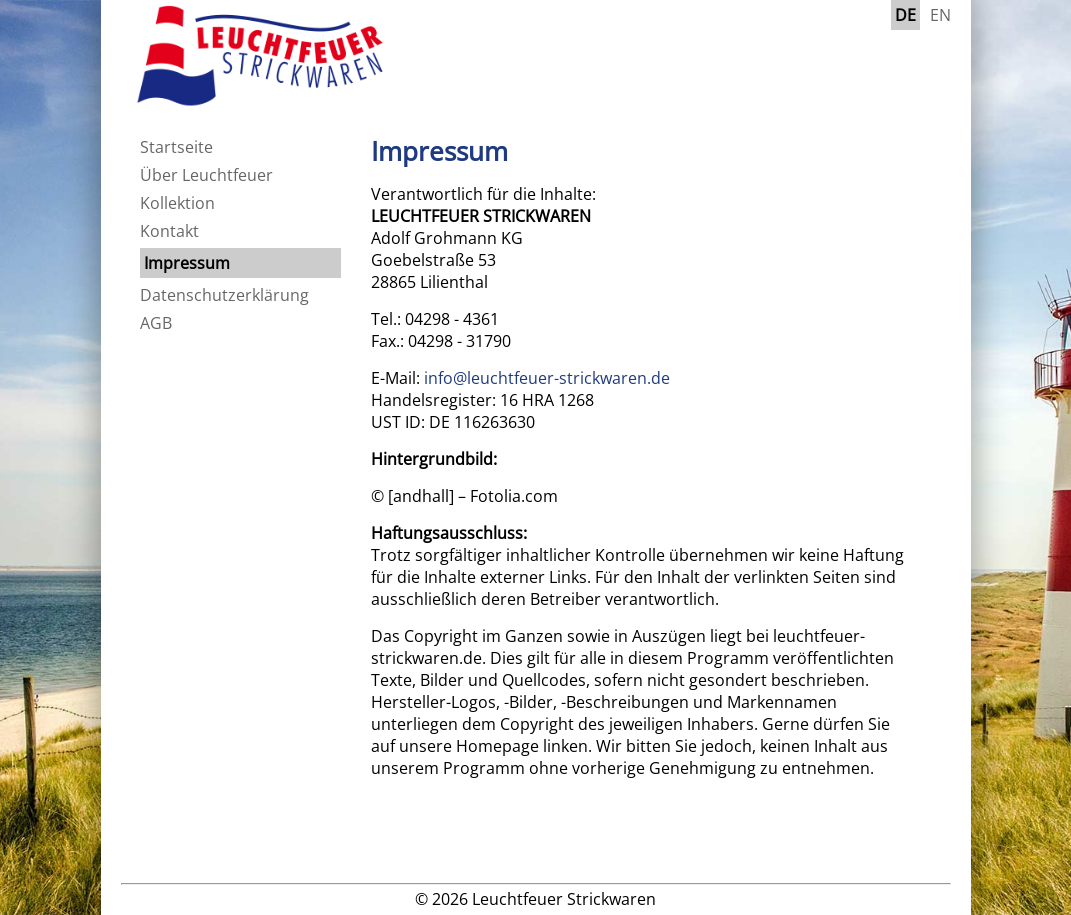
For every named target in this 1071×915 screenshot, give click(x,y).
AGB (156, 323)
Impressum (187, 263)
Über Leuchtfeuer (206, 175)
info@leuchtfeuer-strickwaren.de (547, 378)
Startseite (176, 147)
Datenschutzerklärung (224, 295)
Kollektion (177, 203)
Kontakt (169, 231)
